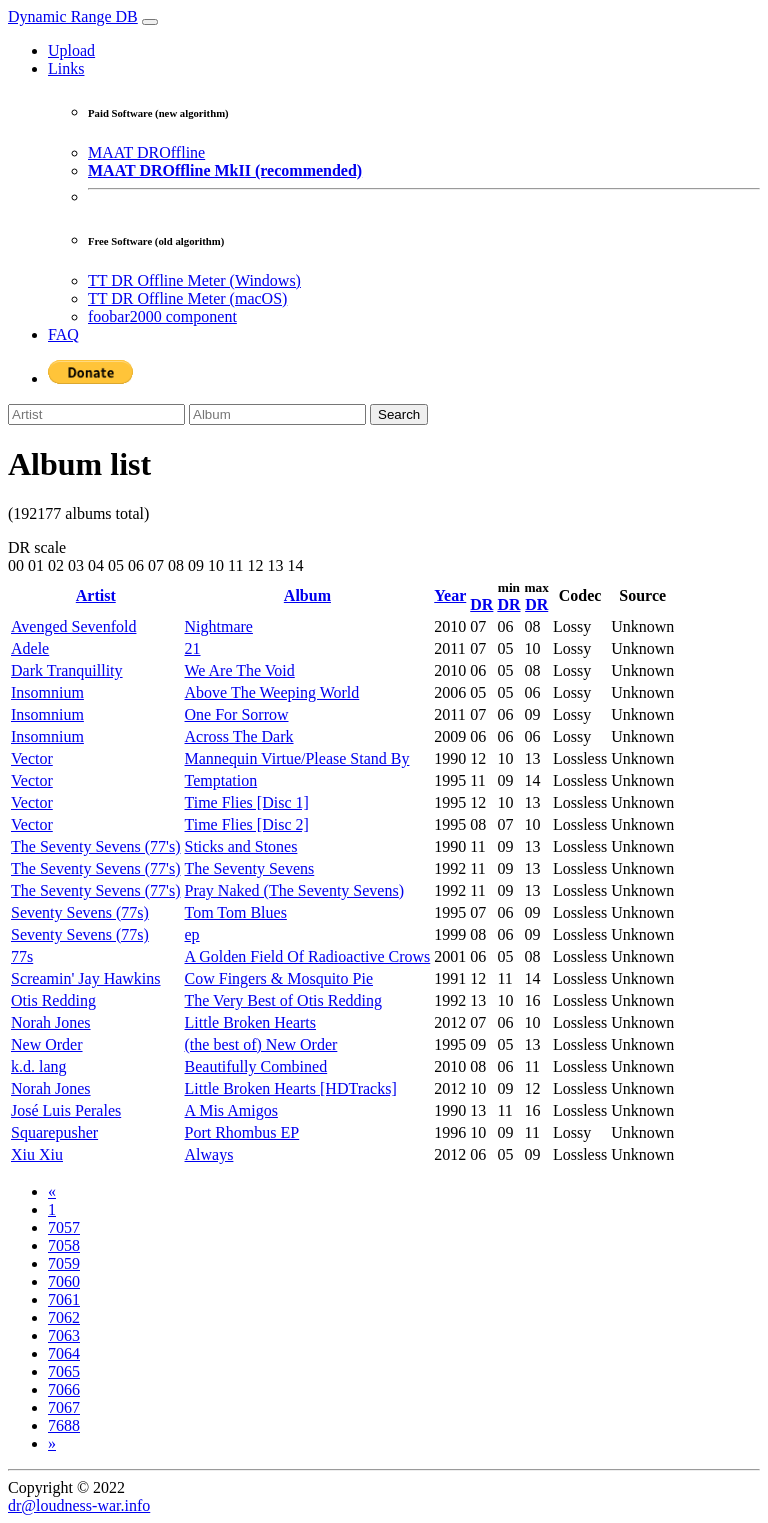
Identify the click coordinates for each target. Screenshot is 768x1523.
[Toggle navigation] (150, 22)
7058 (64, 1245)
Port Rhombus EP (242, 1132)
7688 (64, 1425)
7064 (64, 1353)
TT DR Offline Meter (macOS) (187, 298)
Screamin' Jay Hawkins (86, 978)
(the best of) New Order (261, 1044)
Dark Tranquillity (67, 670)
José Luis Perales (66, 1110)
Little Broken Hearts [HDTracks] (291, 1088)
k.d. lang (39, 1066)
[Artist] (96, 414)
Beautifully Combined (256, 1066)
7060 (64, 1281)
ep (192, 934)
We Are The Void (240, 670)
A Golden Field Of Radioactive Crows (308, 956)
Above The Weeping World (272, 692)
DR (481, 604)
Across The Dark (239, 736)
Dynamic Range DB (73, 16)
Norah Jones (51, 1022)
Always (209, 1154)
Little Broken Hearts (251, 1022)
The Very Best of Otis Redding (283, 1000)
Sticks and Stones (241, 846)
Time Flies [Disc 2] (247, 824)
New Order (47, 1044)
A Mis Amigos (231, 1110)
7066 (64, 1389)
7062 (64, 1317)
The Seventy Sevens (250, 868)
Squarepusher (54, 1132)
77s (22, 956)
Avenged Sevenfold (73, 626)
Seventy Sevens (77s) (80, 912)
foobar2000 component (162, 316)
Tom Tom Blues (236, 912)
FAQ (63, 334)
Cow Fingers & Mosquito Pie (279, 978)
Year (450, 595)
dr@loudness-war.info (79, 1505)
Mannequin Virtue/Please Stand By (297, 758)
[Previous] (52, 1191)
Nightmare (219, 626)
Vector (32, 758)
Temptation (221, 780)
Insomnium (47, 692)
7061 (64, 1299)
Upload (71, 50)
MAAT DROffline (146, 152)
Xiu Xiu (37, 1154)
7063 (64, 1335)
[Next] (52, 1443)
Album (307, 595)
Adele (30, 648)
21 (193, 648)
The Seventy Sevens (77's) (96, 846)
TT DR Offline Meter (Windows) (194, 280)
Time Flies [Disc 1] (247, 802)
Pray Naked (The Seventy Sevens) (295, 890)
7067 (64, 1407)
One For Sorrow (237, 714)
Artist (96, 595)
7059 (64, 1263)
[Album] (277, 414)
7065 (64, 1371)
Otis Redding (53, 1000)
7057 (64, 1227)
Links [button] (66, 68)
